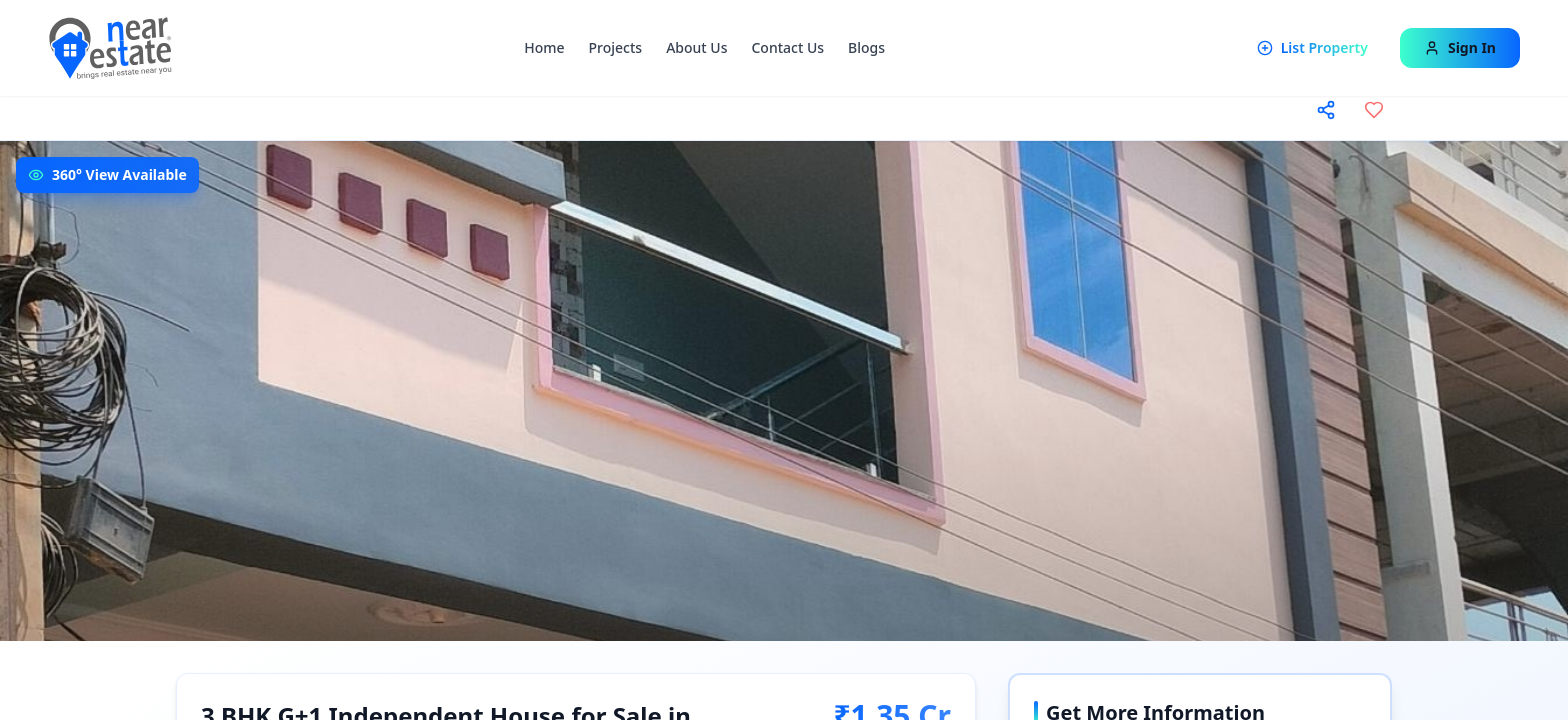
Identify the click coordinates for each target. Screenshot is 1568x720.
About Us (696, 47)
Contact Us (787, 47)
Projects (616, 47)
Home (544, 47)
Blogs (866, 47)
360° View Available (119, 174)
